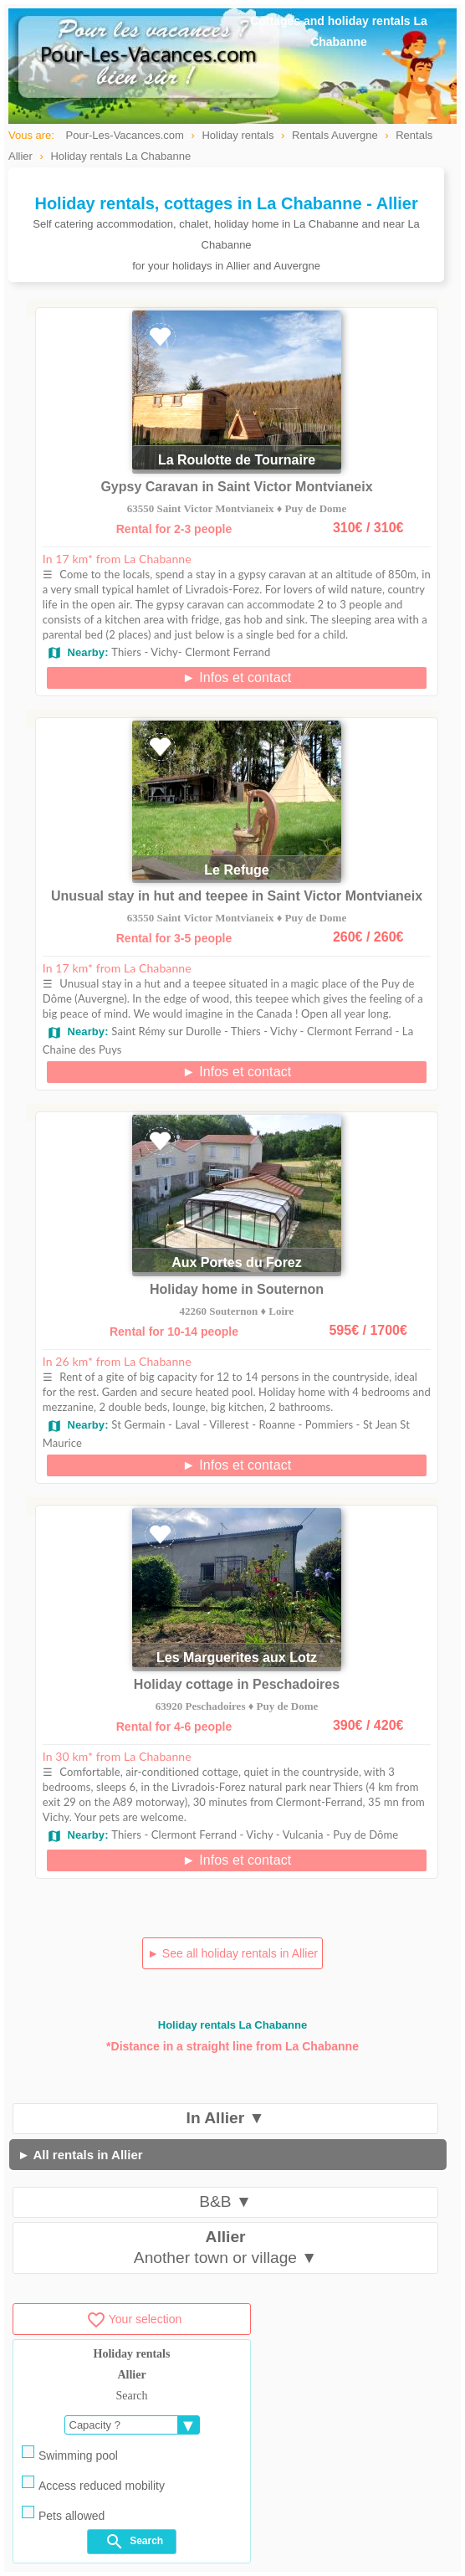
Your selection (133, 2319)
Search (134, 2542)
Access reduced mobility (93, 2484)
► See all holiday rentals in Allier (232, 1953)
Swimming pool (70, 2453)
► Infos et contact (237, 677)
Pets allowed (63, 2514)
